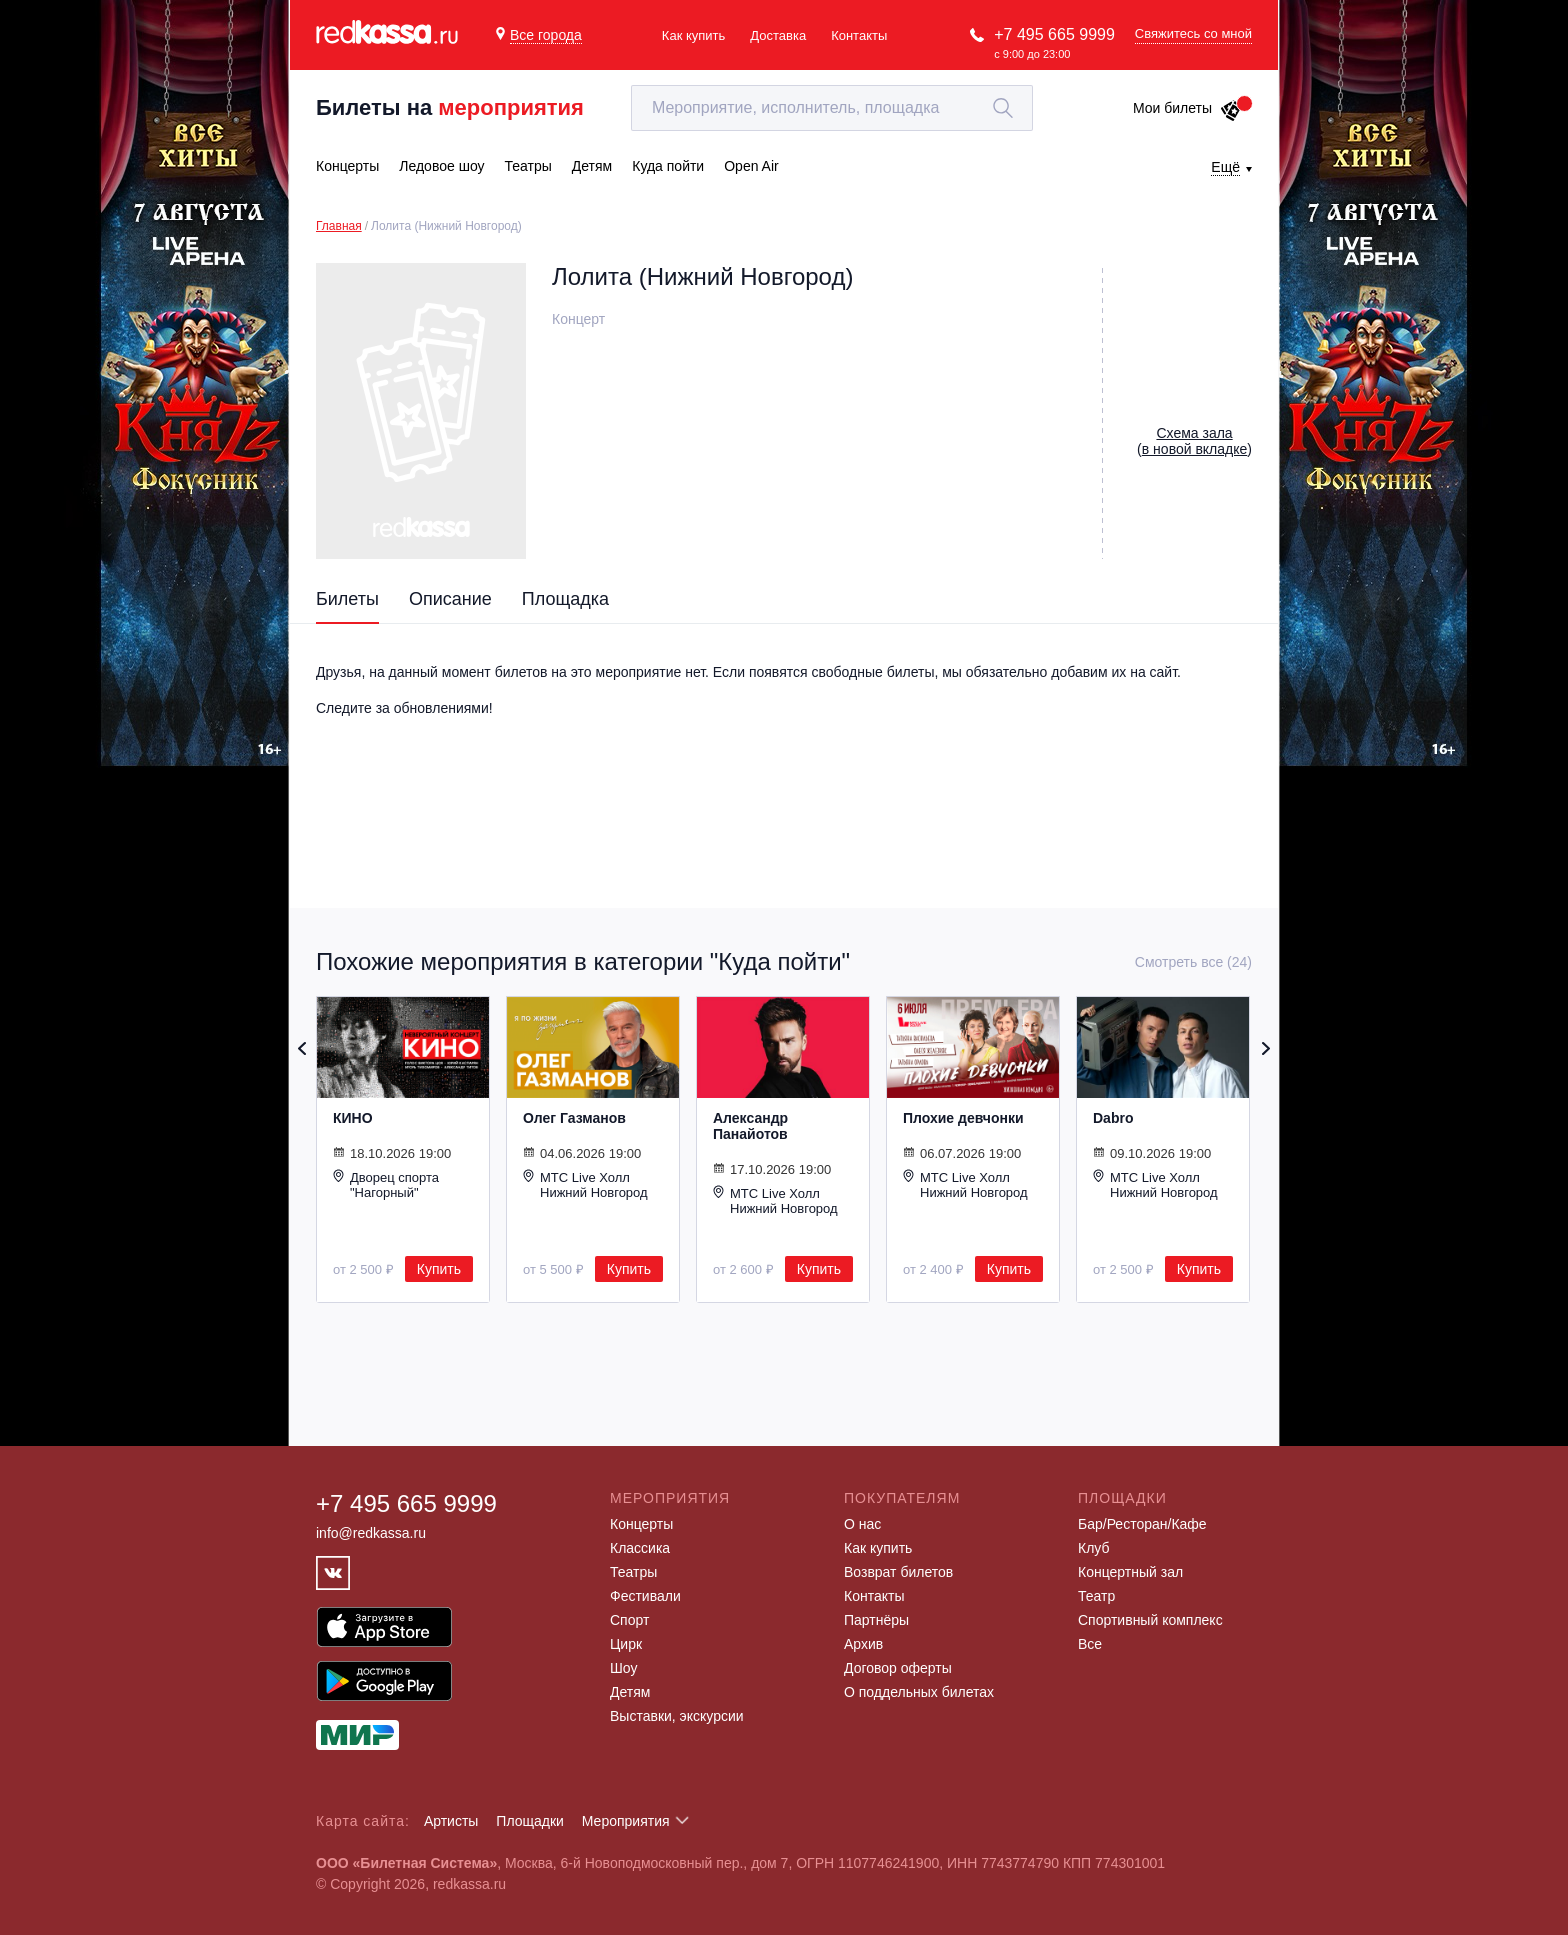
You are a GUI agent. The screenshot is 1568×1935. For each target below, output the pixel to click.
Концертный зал (1130, 1572)
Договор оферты (898, 1668)
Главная (339, 226)
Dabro (1113, 1118)
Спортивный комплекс (1150, 1620)
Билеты (347, 599)
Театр (1096, 1596)
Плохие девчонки (963, 1118)
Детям (630, 1692)
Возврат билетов (898, 1572)
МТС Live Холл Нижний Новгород (585, 1184)
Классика (640, 1548)
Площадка (565, 599)
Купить (439, 1269)
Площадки (530, 1821)
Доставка (778, 35)
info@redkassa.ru (371, 1533)
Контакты (859, 35)
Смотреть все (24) (1193, 962)
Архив (863, 1644)
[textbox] (832, 108)
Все (1090, 1644)
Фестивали (645, 1596)
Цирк (626, 1644)
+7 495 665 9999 (1054, 34)
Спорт (629, 1620)
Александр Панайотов (750, 1126)
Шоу (623, 1668)
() (1194, 441)
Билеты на (450, 107)
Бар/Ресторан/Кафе (1142, 1524)
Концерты (641, 1524)
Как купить (693, 35)
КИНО (353, 1118)
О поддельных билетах (919, 1692)
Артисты (451, 1821)
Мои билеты (1187, 108)
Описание (450, 599)
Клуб (1094, 1548)
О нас (862, 1524)
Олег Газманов (574, 1118)
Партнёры (876, 1620)
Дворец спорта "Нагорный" (386, 1184)
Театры (633, 1572)
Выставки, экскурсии (677, 1716)
